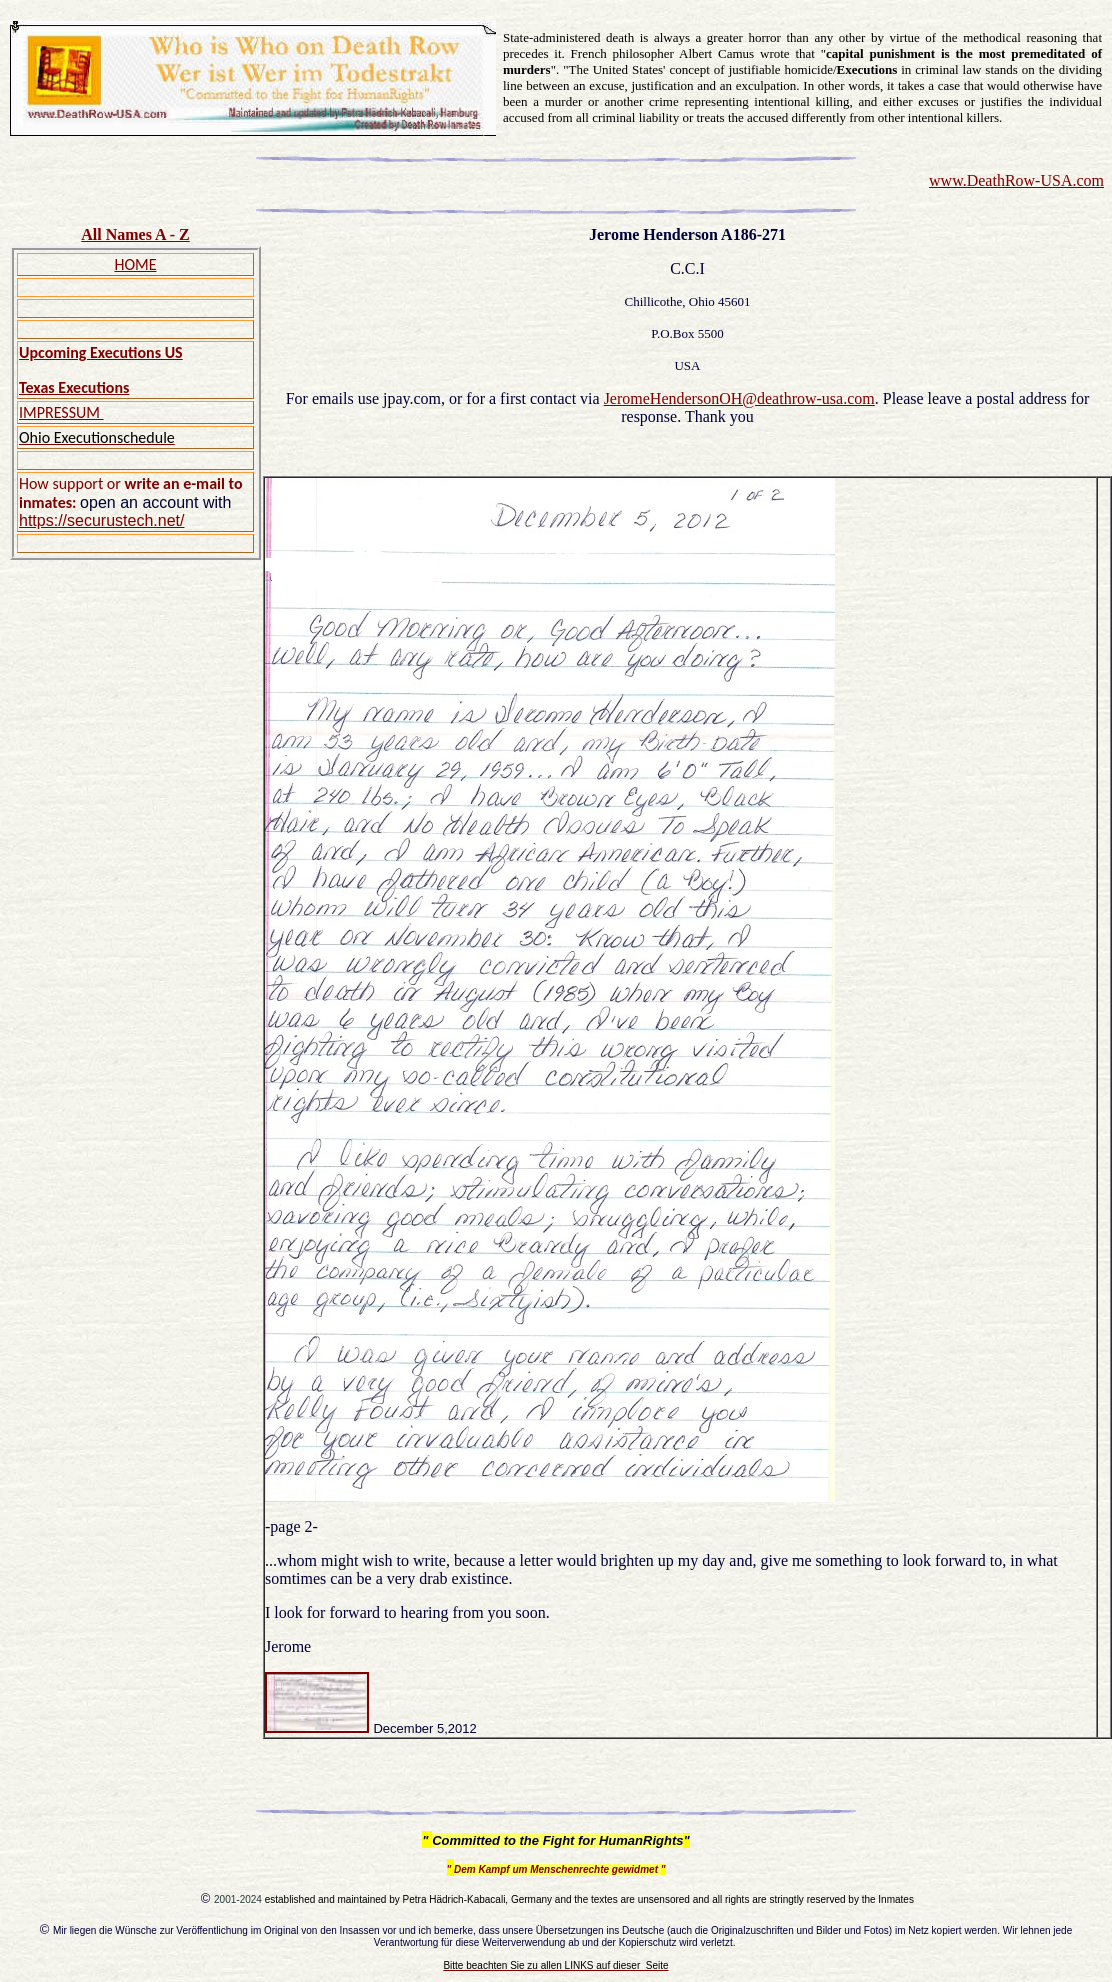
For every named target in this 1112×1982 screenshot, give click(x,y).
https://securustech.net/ (101, 520)
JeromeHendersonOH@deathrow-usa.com (739, 398)
